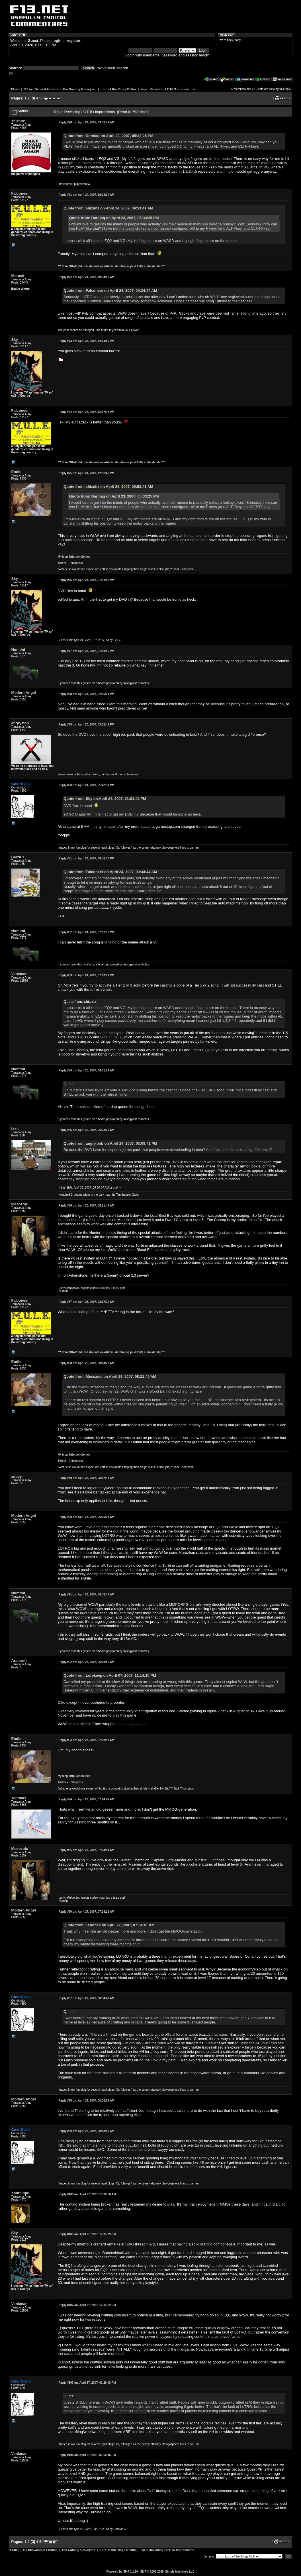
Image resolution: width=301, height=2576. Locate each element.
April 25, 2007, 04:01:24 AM (86, 1070)
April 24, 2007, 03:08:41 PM (86, 724)
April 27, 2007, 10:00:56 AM (87, 2194)
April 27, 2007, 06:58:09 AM (86, 1662)
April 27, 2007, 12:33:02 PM (87, 2305)
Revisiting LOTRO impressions (172, 89)
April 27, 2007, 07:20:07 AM (86, 1740)
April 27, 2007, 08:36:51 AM (86, 2100)
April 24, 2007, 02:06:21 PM (86, 694)
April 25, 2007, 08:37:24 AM (86, 1301)
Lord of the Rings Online (118, 89)
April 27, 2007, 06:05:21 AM (86, 1517)
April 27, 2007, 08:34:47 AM (86, 1998)
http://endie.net (79, 556)
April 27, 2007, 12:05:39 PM (87, 2234)
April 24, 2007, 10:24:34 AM (86, 194)
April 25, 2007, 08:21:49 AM (86, 1205)
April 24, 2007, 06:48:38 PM (86, 858)
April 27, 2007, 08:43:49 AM (86, 2131)
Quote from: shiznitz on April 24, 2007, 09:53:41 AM (108, 208)
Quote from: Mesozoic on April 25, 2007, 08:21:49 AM (110, 1376)
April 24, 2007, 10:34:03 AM (86, 277)
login (57, 40)
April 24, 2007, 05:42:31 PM (86, 785)
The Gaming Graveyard (79, 89)
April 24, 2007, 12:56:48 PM (86, 473)
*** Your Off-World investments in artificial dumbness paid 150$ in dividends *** (111, 266)
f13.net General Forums (41, 89)
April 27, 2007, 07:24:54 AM (86, 1850)
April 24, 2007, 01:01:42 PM (86, 580)
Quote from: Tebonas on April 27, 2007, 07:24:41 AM (109, 1925)
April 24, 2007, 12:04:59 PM (86, 341)
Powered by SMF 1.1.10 (122, 2571)
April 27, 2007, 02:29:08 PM (87, 2382)
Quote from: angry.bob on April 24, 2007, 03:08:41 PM (110, 1143)
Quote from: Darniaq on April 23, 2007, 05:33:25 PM (108, 136)
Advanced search (113, 68)
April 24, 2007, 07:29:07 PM (86, 975)
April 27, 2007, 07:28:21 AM (86, 1911)
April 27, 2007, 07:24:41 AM (86, 1799)
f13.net (15, 89)
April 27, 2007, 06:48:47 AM (86, 1594)
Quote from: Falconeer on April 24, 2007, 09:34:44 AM (110, 290)
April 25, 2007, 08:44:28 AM (86, 1363)
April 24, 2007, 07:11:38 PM (86, 932)
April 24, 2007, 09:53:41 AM (86, 122)
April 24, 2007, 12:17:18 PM (86, 411)
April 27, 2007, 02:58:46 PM (87, 2455)
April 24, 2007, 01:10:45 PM (86, 651)
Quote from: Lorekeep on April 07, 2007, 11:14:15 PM (110, 1675)
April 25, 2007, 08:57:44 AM (86, 1477)
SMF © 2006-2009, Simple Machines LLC (167, 2571)
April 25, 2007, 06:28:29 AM (86, 1130)
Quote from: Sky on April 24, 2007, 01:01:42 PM (105, 798)
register (73, 40)
